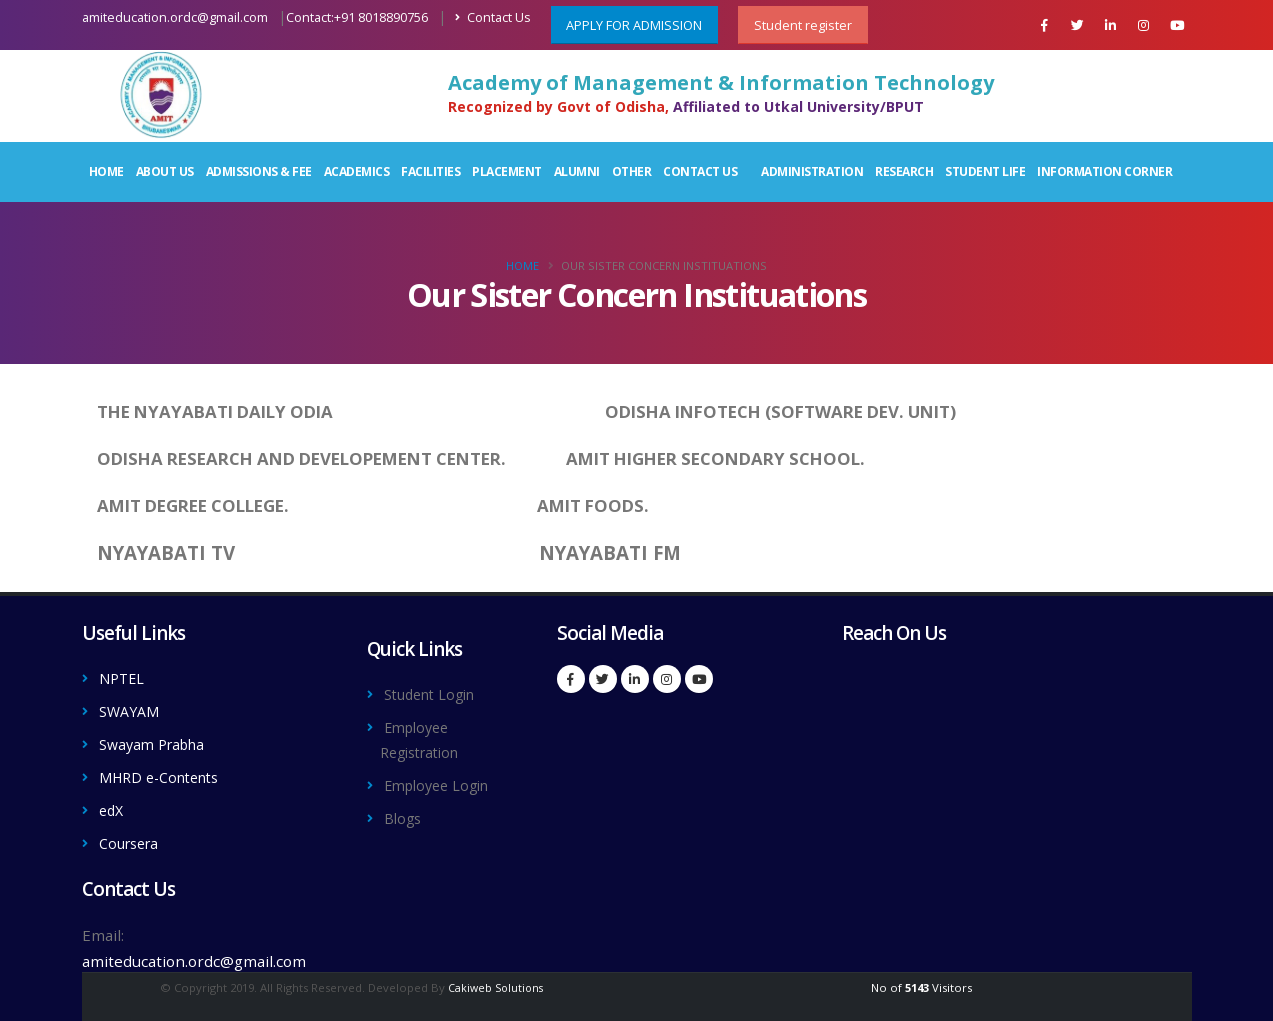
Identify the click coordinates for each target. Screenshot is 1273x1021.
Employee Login (442, 782)
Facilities (430, 171)
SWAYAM (132, 710)
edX (112, 806)
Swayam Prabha (157, 742)
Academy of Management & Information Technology (721, 83)
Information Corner (1104, 171)
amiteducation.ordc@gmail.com (175, 17)
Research (904, 171)
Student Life (985, 171)
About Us (165, 171)
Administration (812, 171)
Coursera (132, 838)
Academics (357, 171)
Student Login (435, 694)
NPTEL (123, 678)
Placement (507, 171)
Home (106, 171)
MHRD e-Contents (165, 774)
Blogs (404, 814)
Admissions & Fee (259, 171)
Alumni (577, 171)
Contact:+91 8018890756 (357, 17)
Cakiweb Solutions (496, 981)
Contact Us (493, 17)
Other (632, 171)
